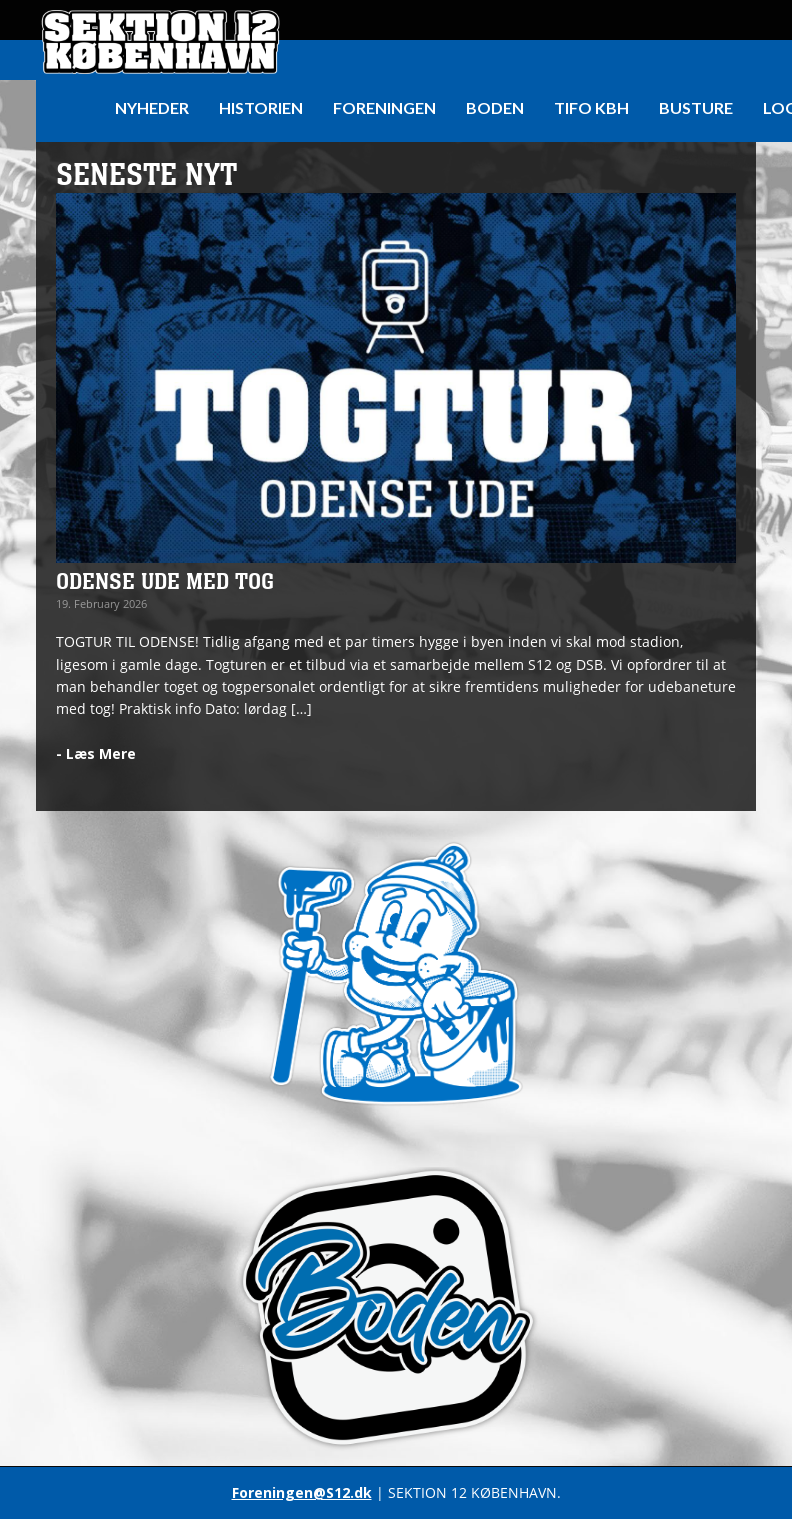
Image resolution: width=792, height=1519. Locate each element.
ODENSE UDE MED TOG (165, 582)
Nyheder (152, 107)
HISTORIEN (261, 107)
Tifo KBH (591, 107)
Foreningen (384, 107)
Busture (696, 107)
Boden (495, 107)
